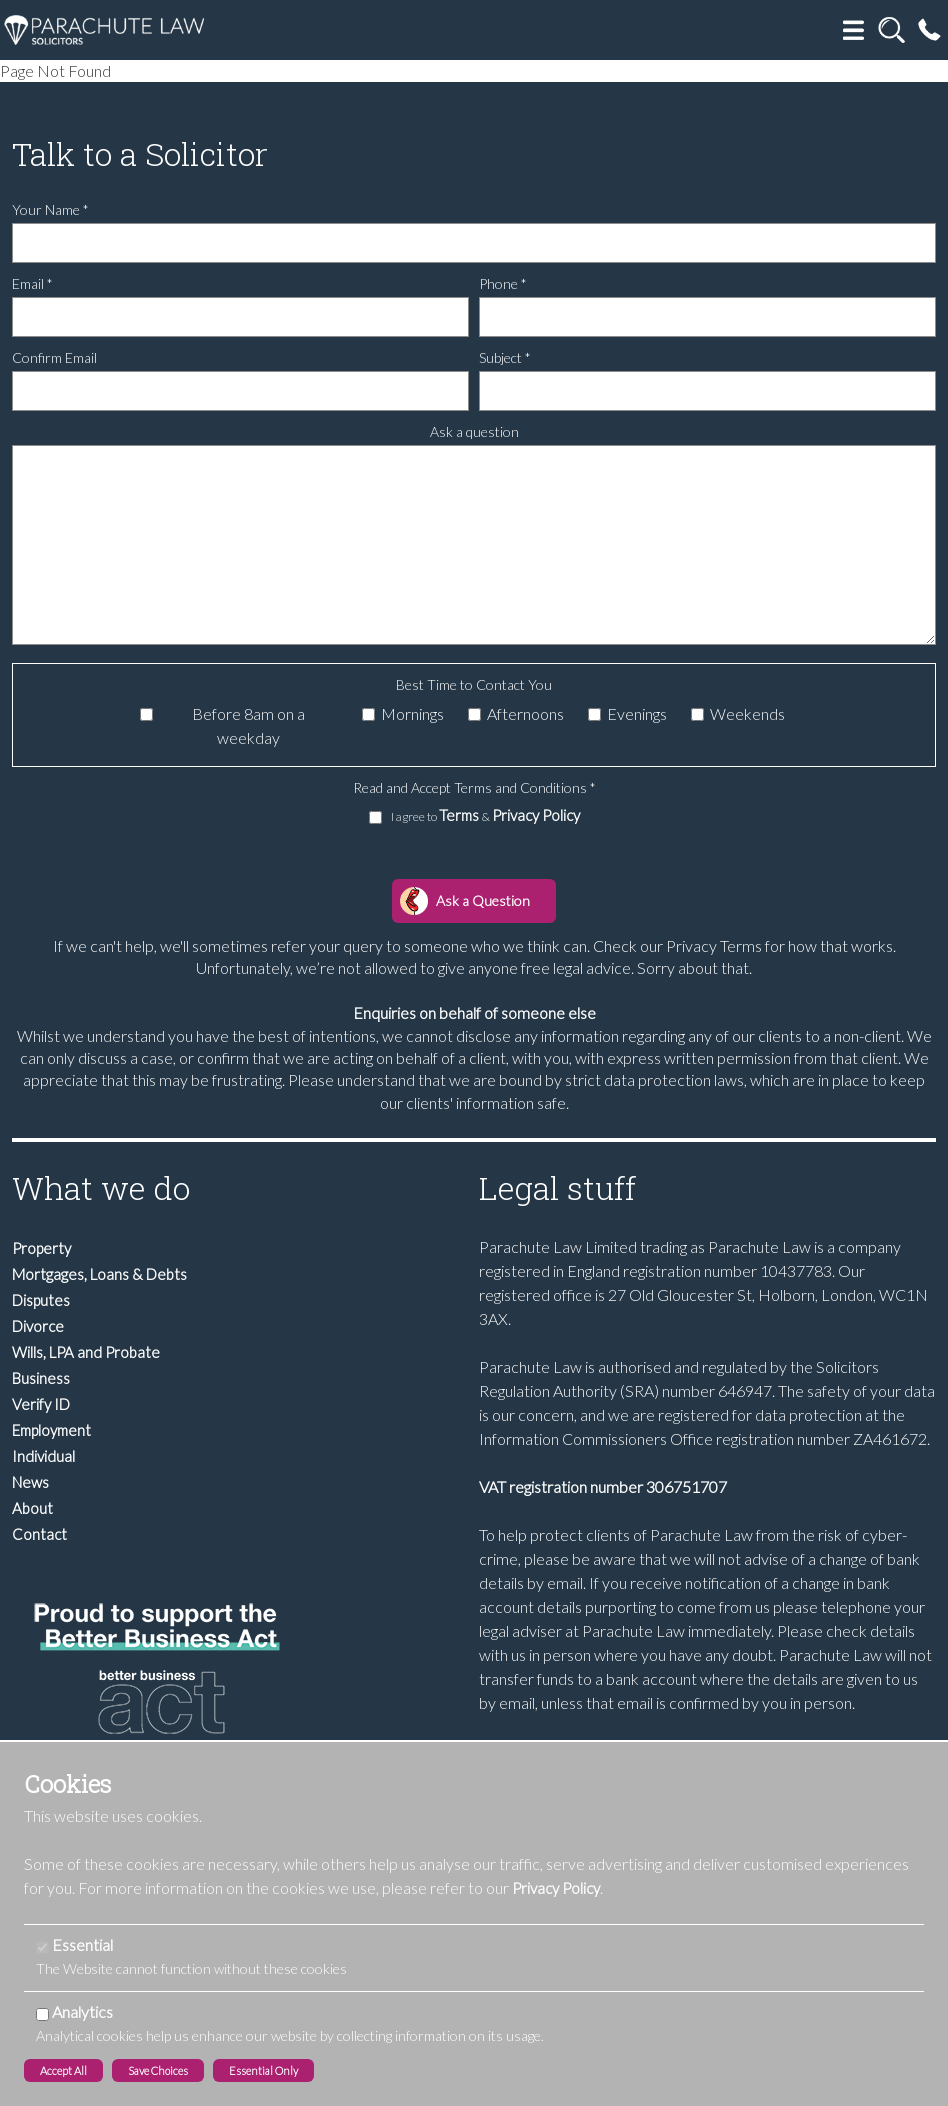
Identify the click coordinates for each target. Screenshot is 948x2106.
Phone (503, 283)
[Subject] (707, 391)
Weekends (747, 713)
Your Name (50, 209)
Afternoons (525, 713)
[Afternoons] (474, 714)
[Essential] (42, 1947)
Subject (505, 357)
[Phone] (707, 317)
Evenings (637, 713)
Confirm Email (54, 357)
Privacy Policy (536, 815)
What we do (101, 1187)
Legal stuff (557, 1187)
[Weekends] (697, 714)
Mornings (412, 713)
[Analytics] (42, 2014)
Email (32, 283)
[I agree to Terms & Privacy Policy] (375, 817)
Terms (460, 815)
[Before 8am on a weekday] (146, 714)
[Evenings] (594, 714)
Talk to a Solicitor (140, 153)
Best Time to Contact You (474, 684)
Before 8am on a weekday (248, 725)
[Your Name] (474, 243)
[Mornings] (368, 714)
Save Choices (158, 2070)
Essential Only (263, 2070)
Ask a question (474, 431)
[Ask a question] (474, 545)
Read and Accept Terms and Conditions (474, 787)
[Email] (240, 317)
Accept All (63, 2070)
